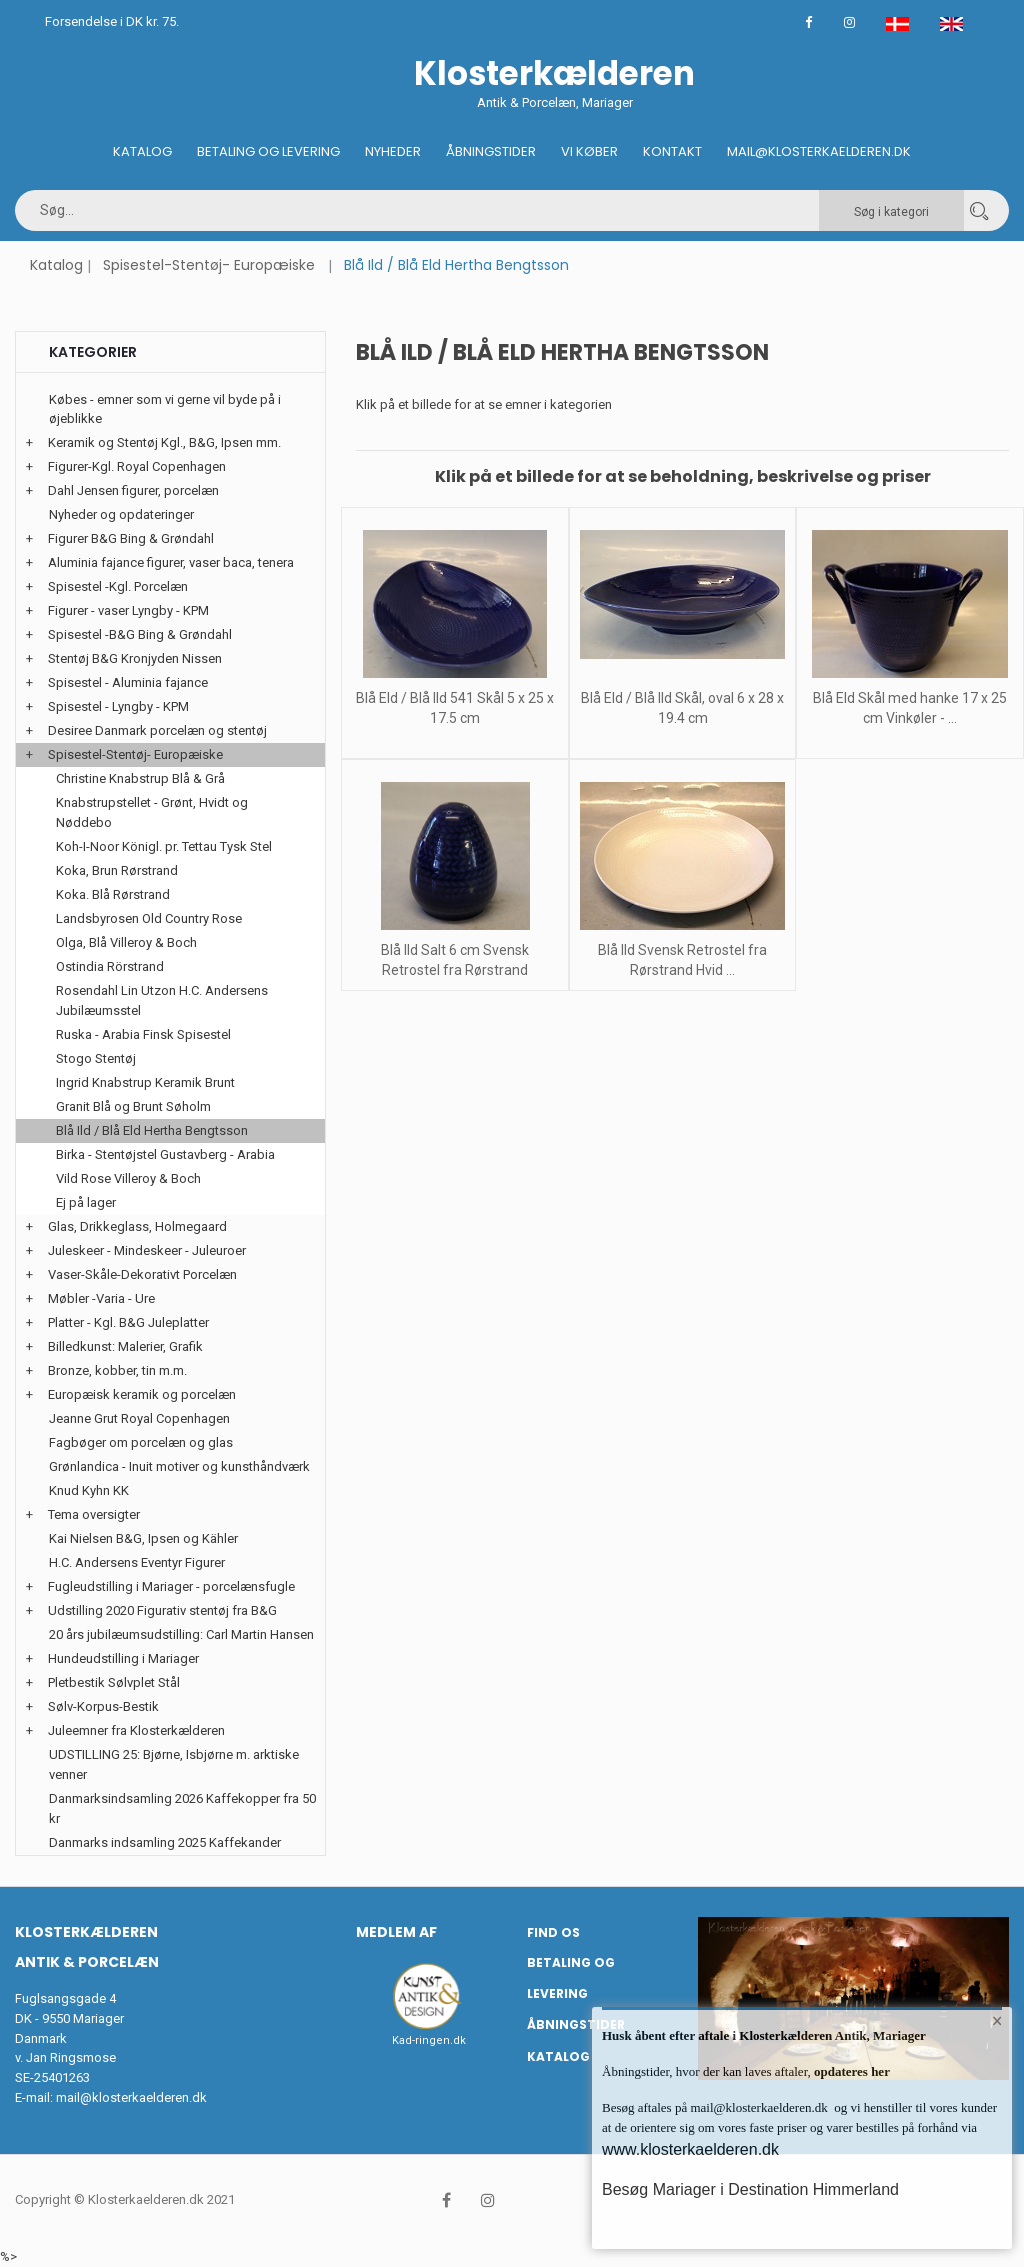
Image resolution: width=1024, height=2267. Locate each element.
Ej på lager (86, 1202)
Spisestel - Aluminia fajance (128, 682)
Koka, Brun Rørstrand (117, 870)
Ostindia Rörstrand (110, 966)
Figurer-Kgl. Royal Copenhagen (137, 466)
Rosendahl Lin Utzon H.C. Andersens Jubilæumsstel (162, 1000)
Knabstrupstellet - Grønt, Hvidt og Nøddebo (152, 812)
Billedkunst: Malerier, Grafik (125, 1346)
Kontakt (672, 151)
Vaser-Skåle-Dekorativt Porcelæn (142, 1274)
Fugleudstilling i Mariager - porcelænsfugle (171, 1586)
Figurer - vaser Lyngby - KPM (128, 610)
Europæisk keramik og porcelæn (142, 1394)
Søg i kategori (891, 212)
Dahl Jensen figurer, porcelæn (133, 490)
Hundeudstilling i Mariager (123, 1658)
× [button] (996, 2023)
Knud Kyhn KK (89, 1490)
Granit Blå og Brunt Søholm (133, 1106)
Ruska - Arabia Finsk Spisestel (143, 1034)
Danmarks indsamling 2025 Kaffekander (165, 1842)
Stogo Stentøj (96, 1058)
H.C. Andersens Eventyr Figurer (137, 1562)
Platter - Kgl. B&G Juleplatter (128, 1322)
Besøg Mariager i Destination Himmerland (750, 2189)
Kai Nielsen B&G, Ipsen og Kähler (143, 1538)
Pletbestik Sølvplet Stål (114, 1682)
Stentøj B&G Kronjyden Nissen (135, 658)
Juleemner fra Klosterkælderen (136, 1730)
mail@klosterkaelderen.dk (131, 2097)
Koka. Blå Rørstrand (113, 894)
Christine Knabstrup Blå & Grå (140, 778)
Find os (553, 1932)
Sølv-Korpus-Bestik (103, 1706)
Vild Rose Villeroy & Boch (128, 1178)
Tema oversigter (94, 1514)
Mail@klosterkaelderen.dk (819, 151)
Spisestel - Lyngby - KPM (118, 706)
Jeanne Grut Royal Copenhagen (139, 1418)
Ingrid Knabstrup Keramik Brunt (145, 1082)
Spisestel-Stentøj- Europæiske (209, 265)
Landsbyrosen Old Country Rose (149, 918)
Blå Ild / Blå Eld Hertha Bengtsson (152, 1130)
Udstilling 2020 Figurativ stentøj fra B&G (162, 1610)
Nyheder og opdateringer (121, 514)
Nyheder (393, 151)
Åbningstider (491, 151)
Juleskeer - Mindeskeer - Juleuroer (147, 1250)
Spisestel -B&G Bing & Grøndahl (140, 634)
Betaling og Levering (268, 151)
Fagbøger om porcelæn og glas (141, 1442)
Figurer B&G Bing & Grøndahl (131, 538)
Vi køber (589, 151)
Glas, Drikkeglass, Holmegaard (137, 1226)
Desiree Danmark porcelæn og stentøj (157, 730)
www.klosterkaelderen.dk (690, 2149)
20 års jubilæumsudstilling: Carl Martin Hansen (181, 1634)
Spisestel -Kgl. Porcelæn (118, 586)
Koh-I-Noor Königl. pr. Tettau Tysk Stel (164, 846)
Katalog (142, 151)
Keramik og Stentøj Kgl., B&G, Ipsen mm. (164, 442)
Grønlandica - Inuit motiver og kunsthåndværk (179, 1466)
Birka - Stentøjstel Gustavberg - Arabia (165, 1154)
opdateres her (850, 2071)
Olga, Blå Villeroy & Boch (126, 942)
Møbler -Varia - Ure (101, 1298)
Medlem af (396, 1932)
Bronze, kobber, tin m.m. (117, 1370)
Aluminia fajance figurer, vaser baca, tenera (171, 562)
